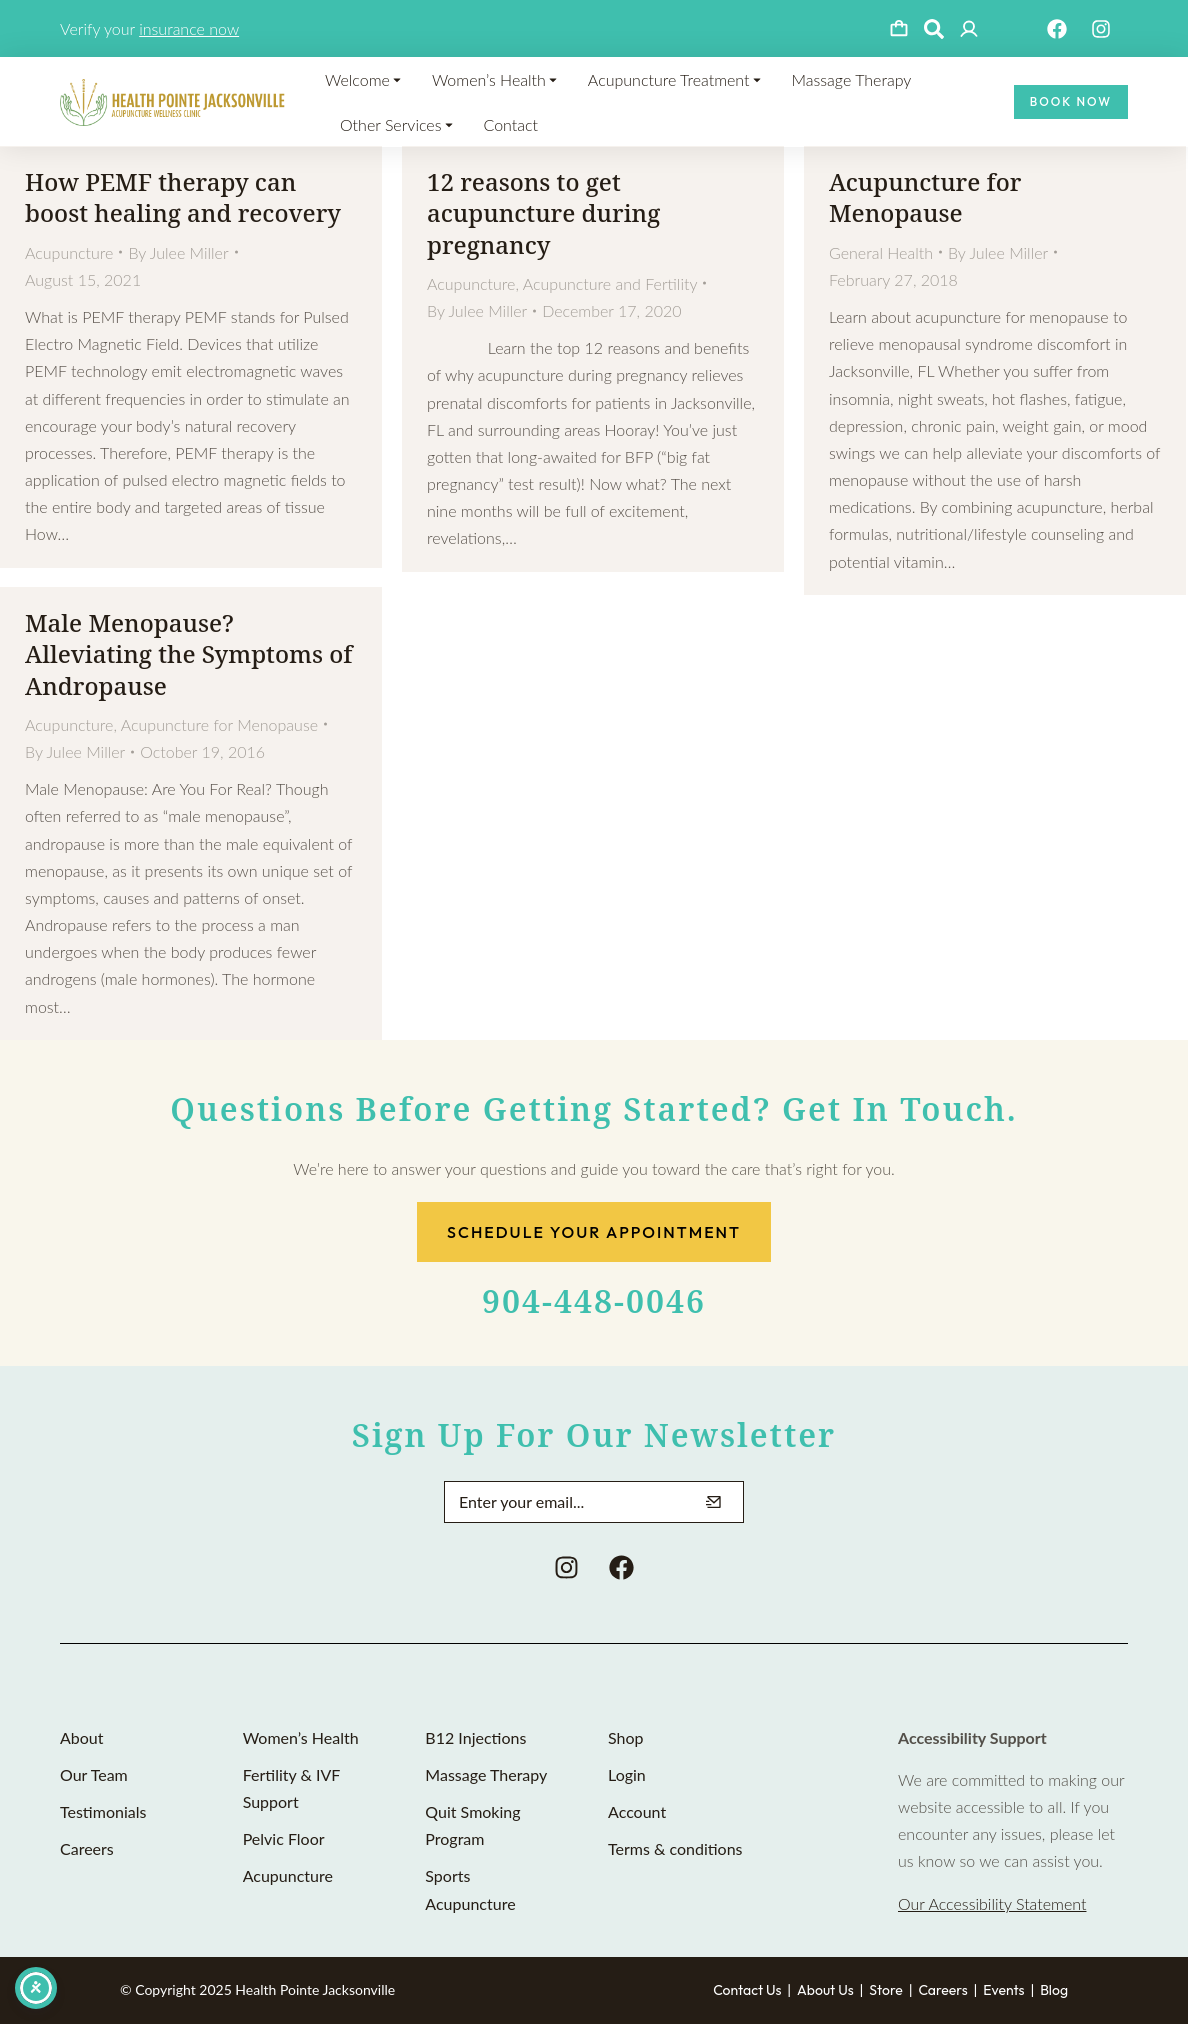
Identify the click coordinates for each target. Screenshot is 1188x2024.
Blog (1054, 1990)
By (178, 252)
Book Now (1071, 101)
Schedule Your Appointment (594, 1232)
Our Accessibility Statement (992, 1903)
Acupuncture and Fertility (610, 283)
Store (886, 1990)
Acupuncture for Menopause (925, 197)
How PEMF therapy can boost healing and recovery (183, 197)
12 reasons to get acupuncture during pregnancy (543, 212)
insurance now (189, 28)
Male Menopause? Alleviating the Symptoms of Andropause (188, 653)
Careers (942, 1990)
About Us (825, 1990)
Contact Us (747, 1990)
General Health (881, 252)
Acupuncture (69, 252)
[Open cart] (899, 29)
